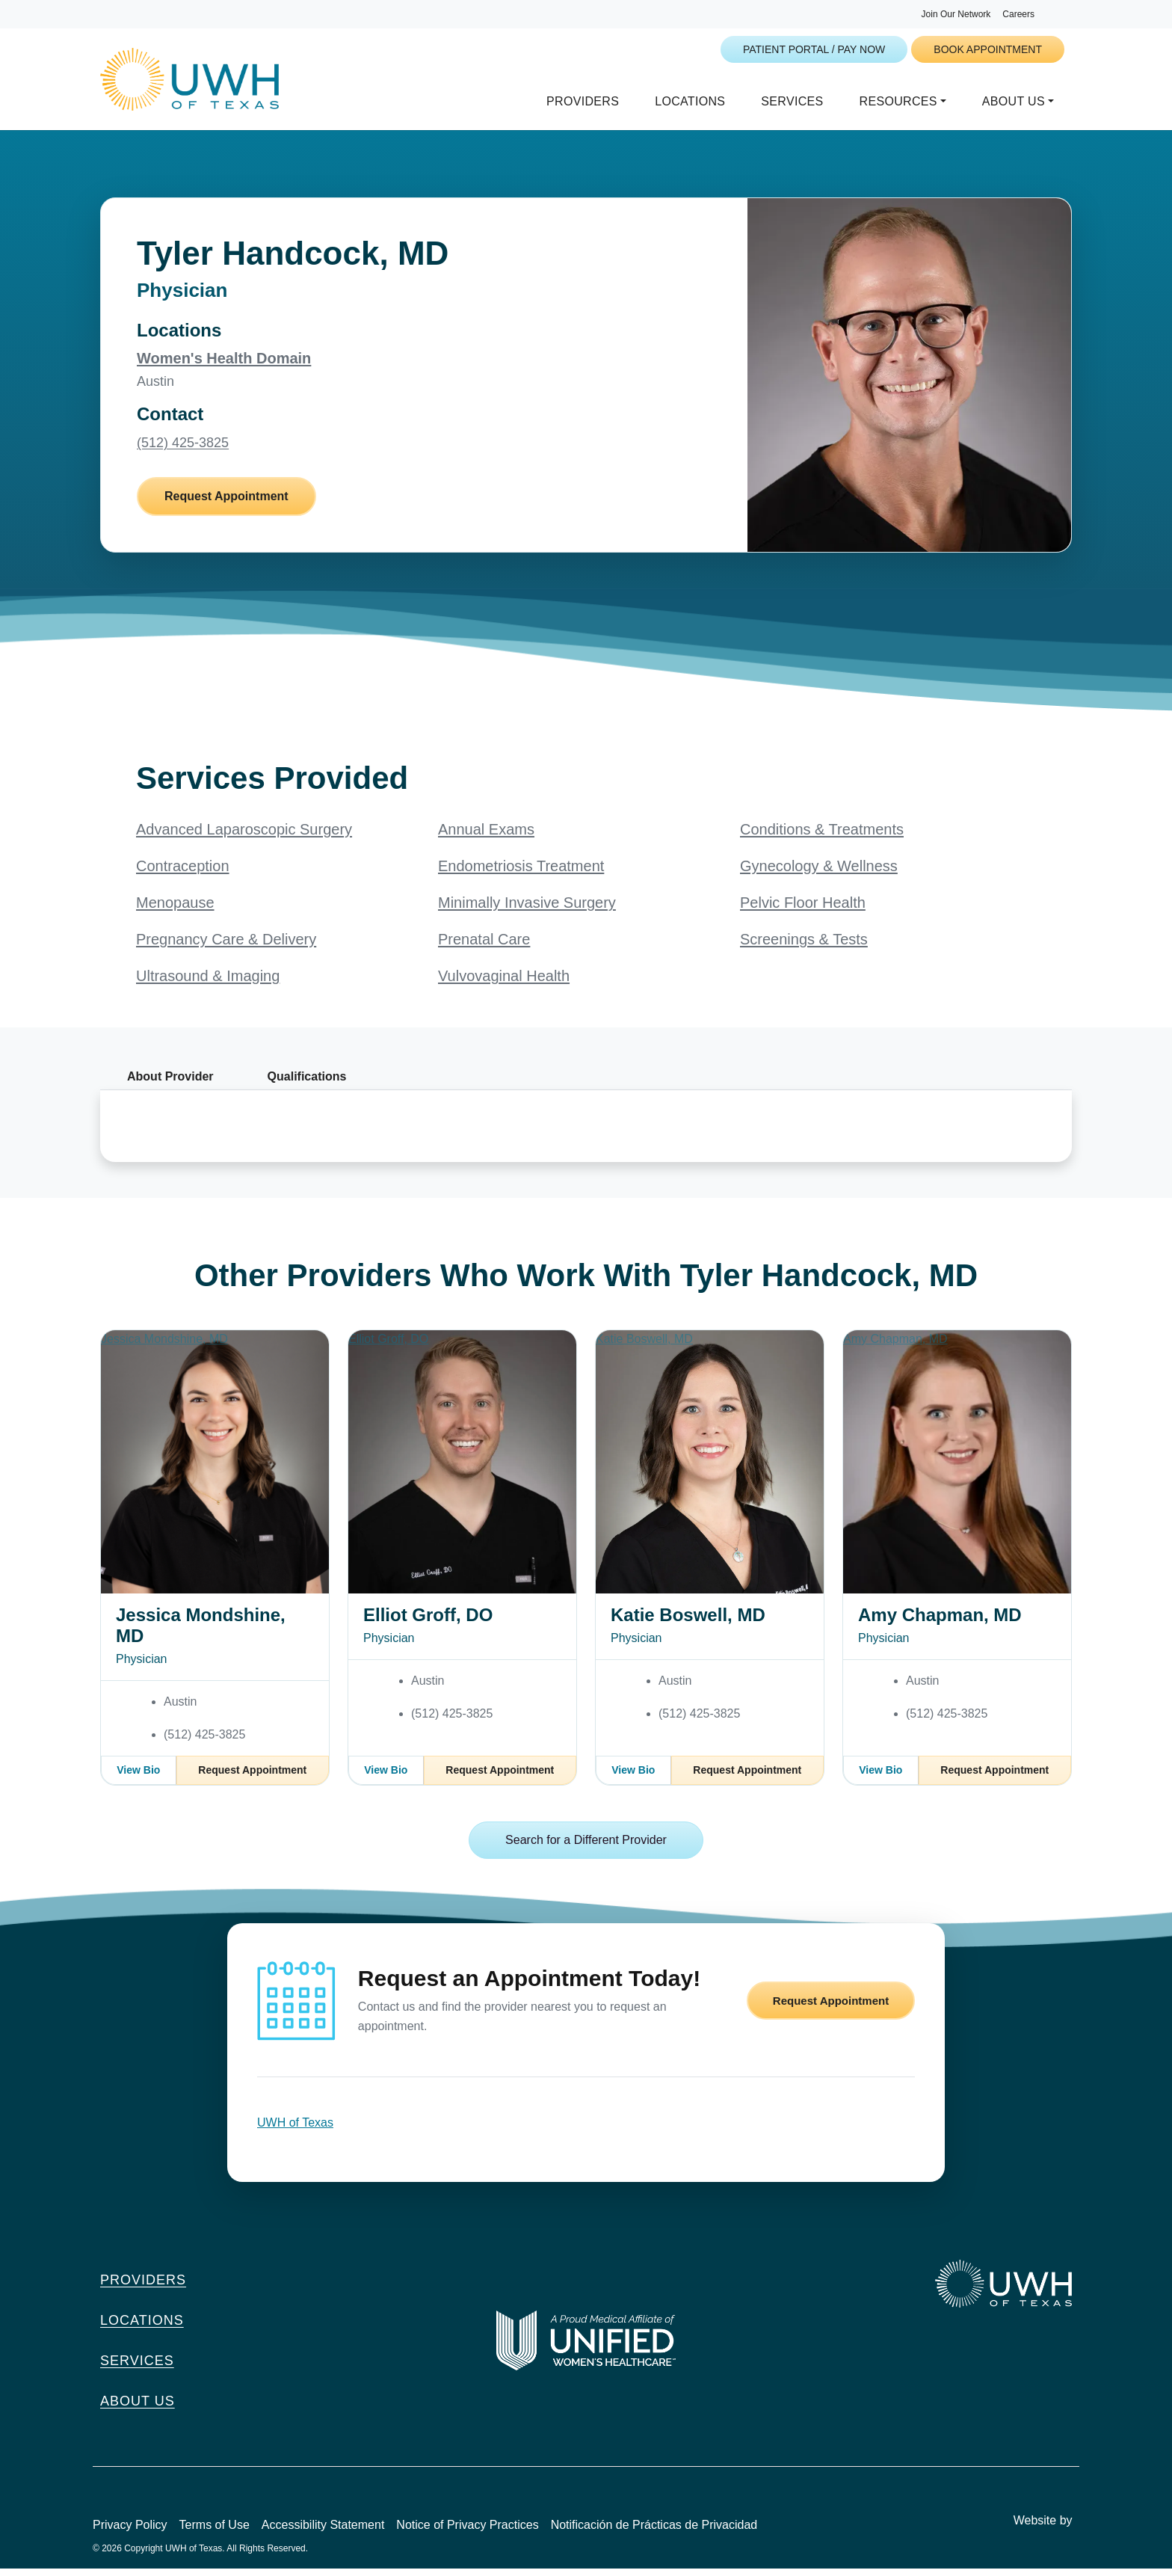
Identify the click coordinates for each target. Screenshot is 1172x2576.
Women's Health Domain (224, 365)
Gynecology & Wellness (819, 873)
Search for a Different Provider (586, 1847)
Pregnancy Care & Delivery (226, 946)
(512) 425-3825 (183, 450)
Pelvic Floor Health (803, 910)
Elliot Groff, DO (428, 1622)
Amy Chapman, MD (940, 1622)
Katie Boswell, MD (688, 1622)
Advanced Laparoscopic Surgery (244, 837)
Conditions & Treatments (822, 837)
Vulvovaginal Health (504, 983)
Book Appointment (988, 49)
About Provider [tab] (170, 1084)
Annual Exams (486, 837)
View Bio (138, 1777)
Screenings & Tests (804, 946)
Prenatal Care (484, 946)
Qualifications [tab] (307, 1084)
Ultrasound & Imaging (208, 983)
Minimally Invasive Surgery (527, 910)
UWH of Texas (295, 2130)
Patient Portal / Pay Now (814, 49)
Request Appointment (226, 503)
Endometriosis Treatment (521, 873)
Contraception (182, 873)
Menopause (175, 910)
